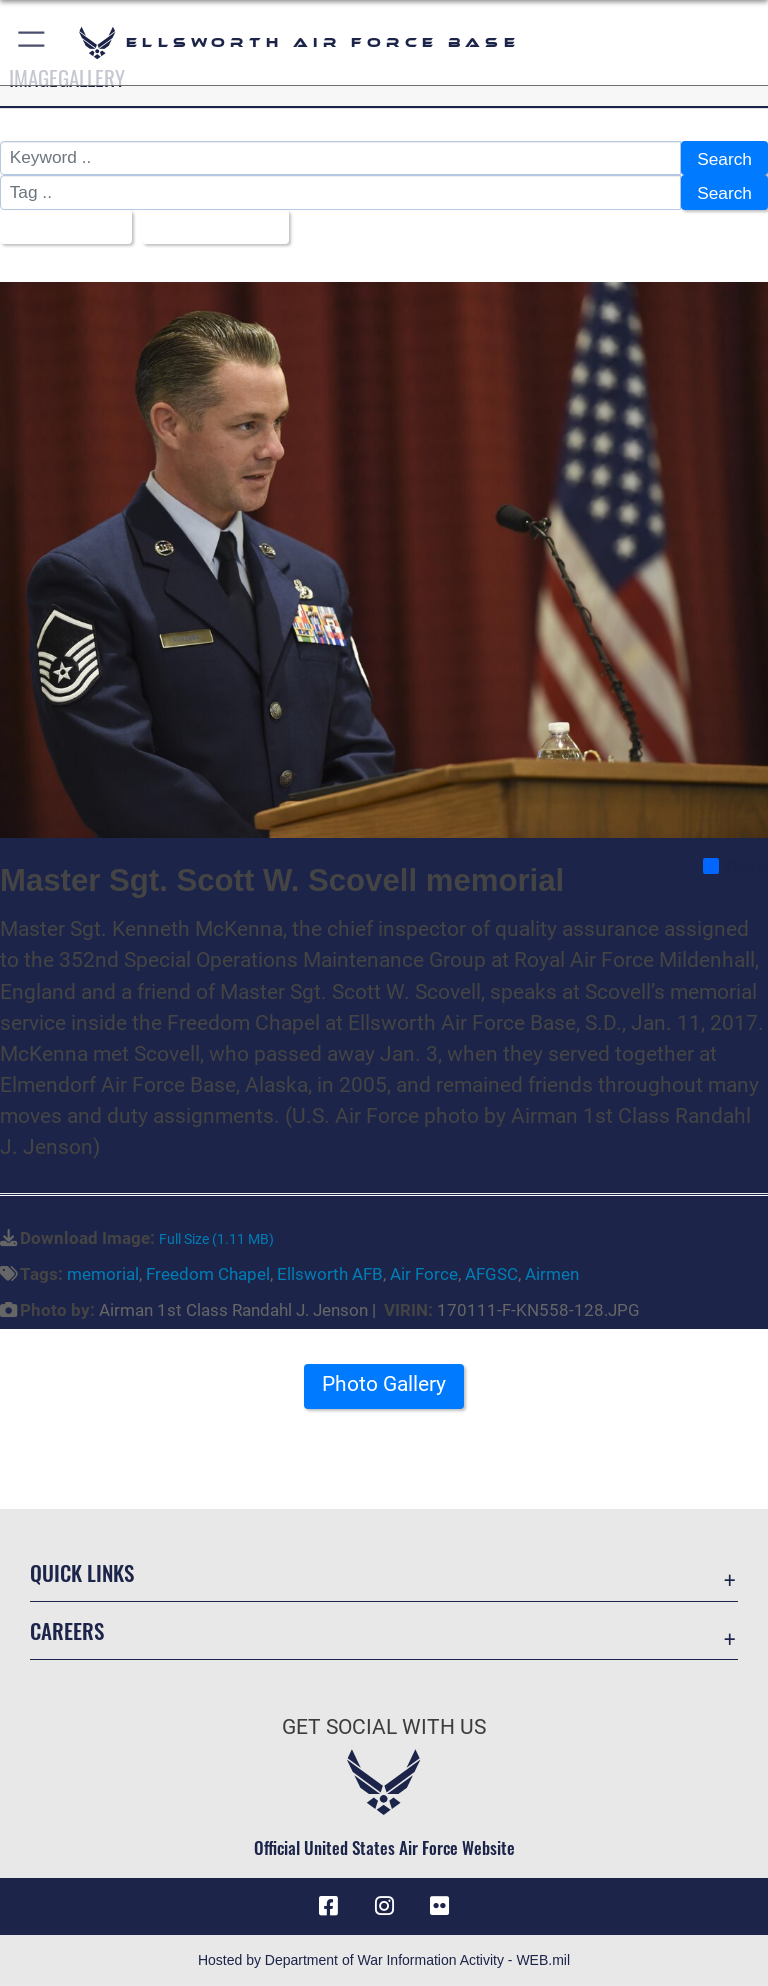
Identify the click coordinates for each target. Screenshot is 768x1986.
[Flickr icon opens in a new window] (440, 1906)
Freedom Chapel (208, 1274)
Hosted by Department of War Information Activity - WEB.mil (384, 1960)
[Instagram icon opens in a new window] (384, 1906)
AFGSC (491, 1274)
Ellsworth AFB (330, 1274)
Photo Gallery (384, 1384)
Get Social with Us (384, 1727)
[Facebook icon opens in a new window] (328, 1906)
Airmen (552, 1274)
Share (734, 866)
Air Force (424, 1274)
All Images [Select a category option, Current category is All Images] (59, 228)
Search (724, 159)
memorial (103, 1274)
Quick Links (82, 1572)
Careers (67, 1630)
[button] (32, 42)
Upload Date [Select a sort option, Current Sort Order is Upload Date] (208, 228)
